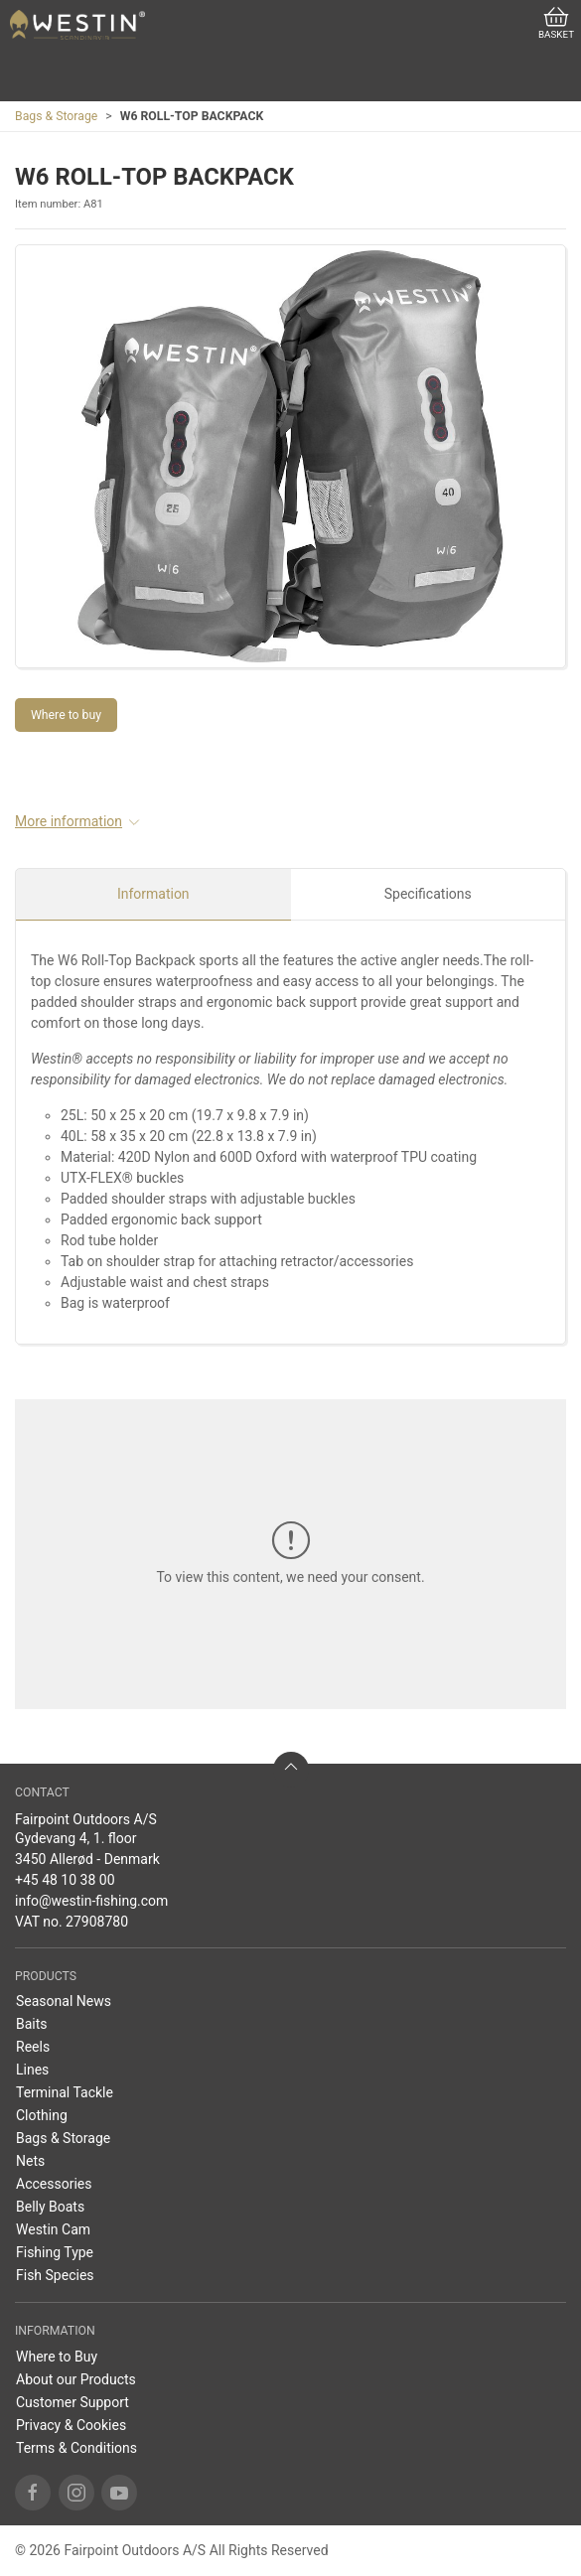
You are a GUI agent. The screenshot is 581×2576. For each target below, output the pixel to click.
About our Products (76, 2379)
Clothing (42, 2115)
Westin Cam (53, 2229)
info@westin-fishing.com (91, 1901)
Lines (32, 2069)
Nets (30, 2161)
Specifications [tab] (428, 894)
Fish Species (55, 2275)
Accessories (53, 2184)
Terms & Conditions (76, 2448)
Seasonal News (63, 2001)
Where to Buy (56, 2356)
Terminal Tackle (64, 2092)
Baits (32, 2024)
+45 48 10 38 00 (65, 1880)
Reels (33, 2047)
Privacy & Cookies (71, 2425)
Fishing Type (54, 2252)
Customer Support (72, 2402)
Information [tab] (153, 894)
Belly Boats (50, 2207)
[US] (77, 25)
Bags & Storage (56, 116)
